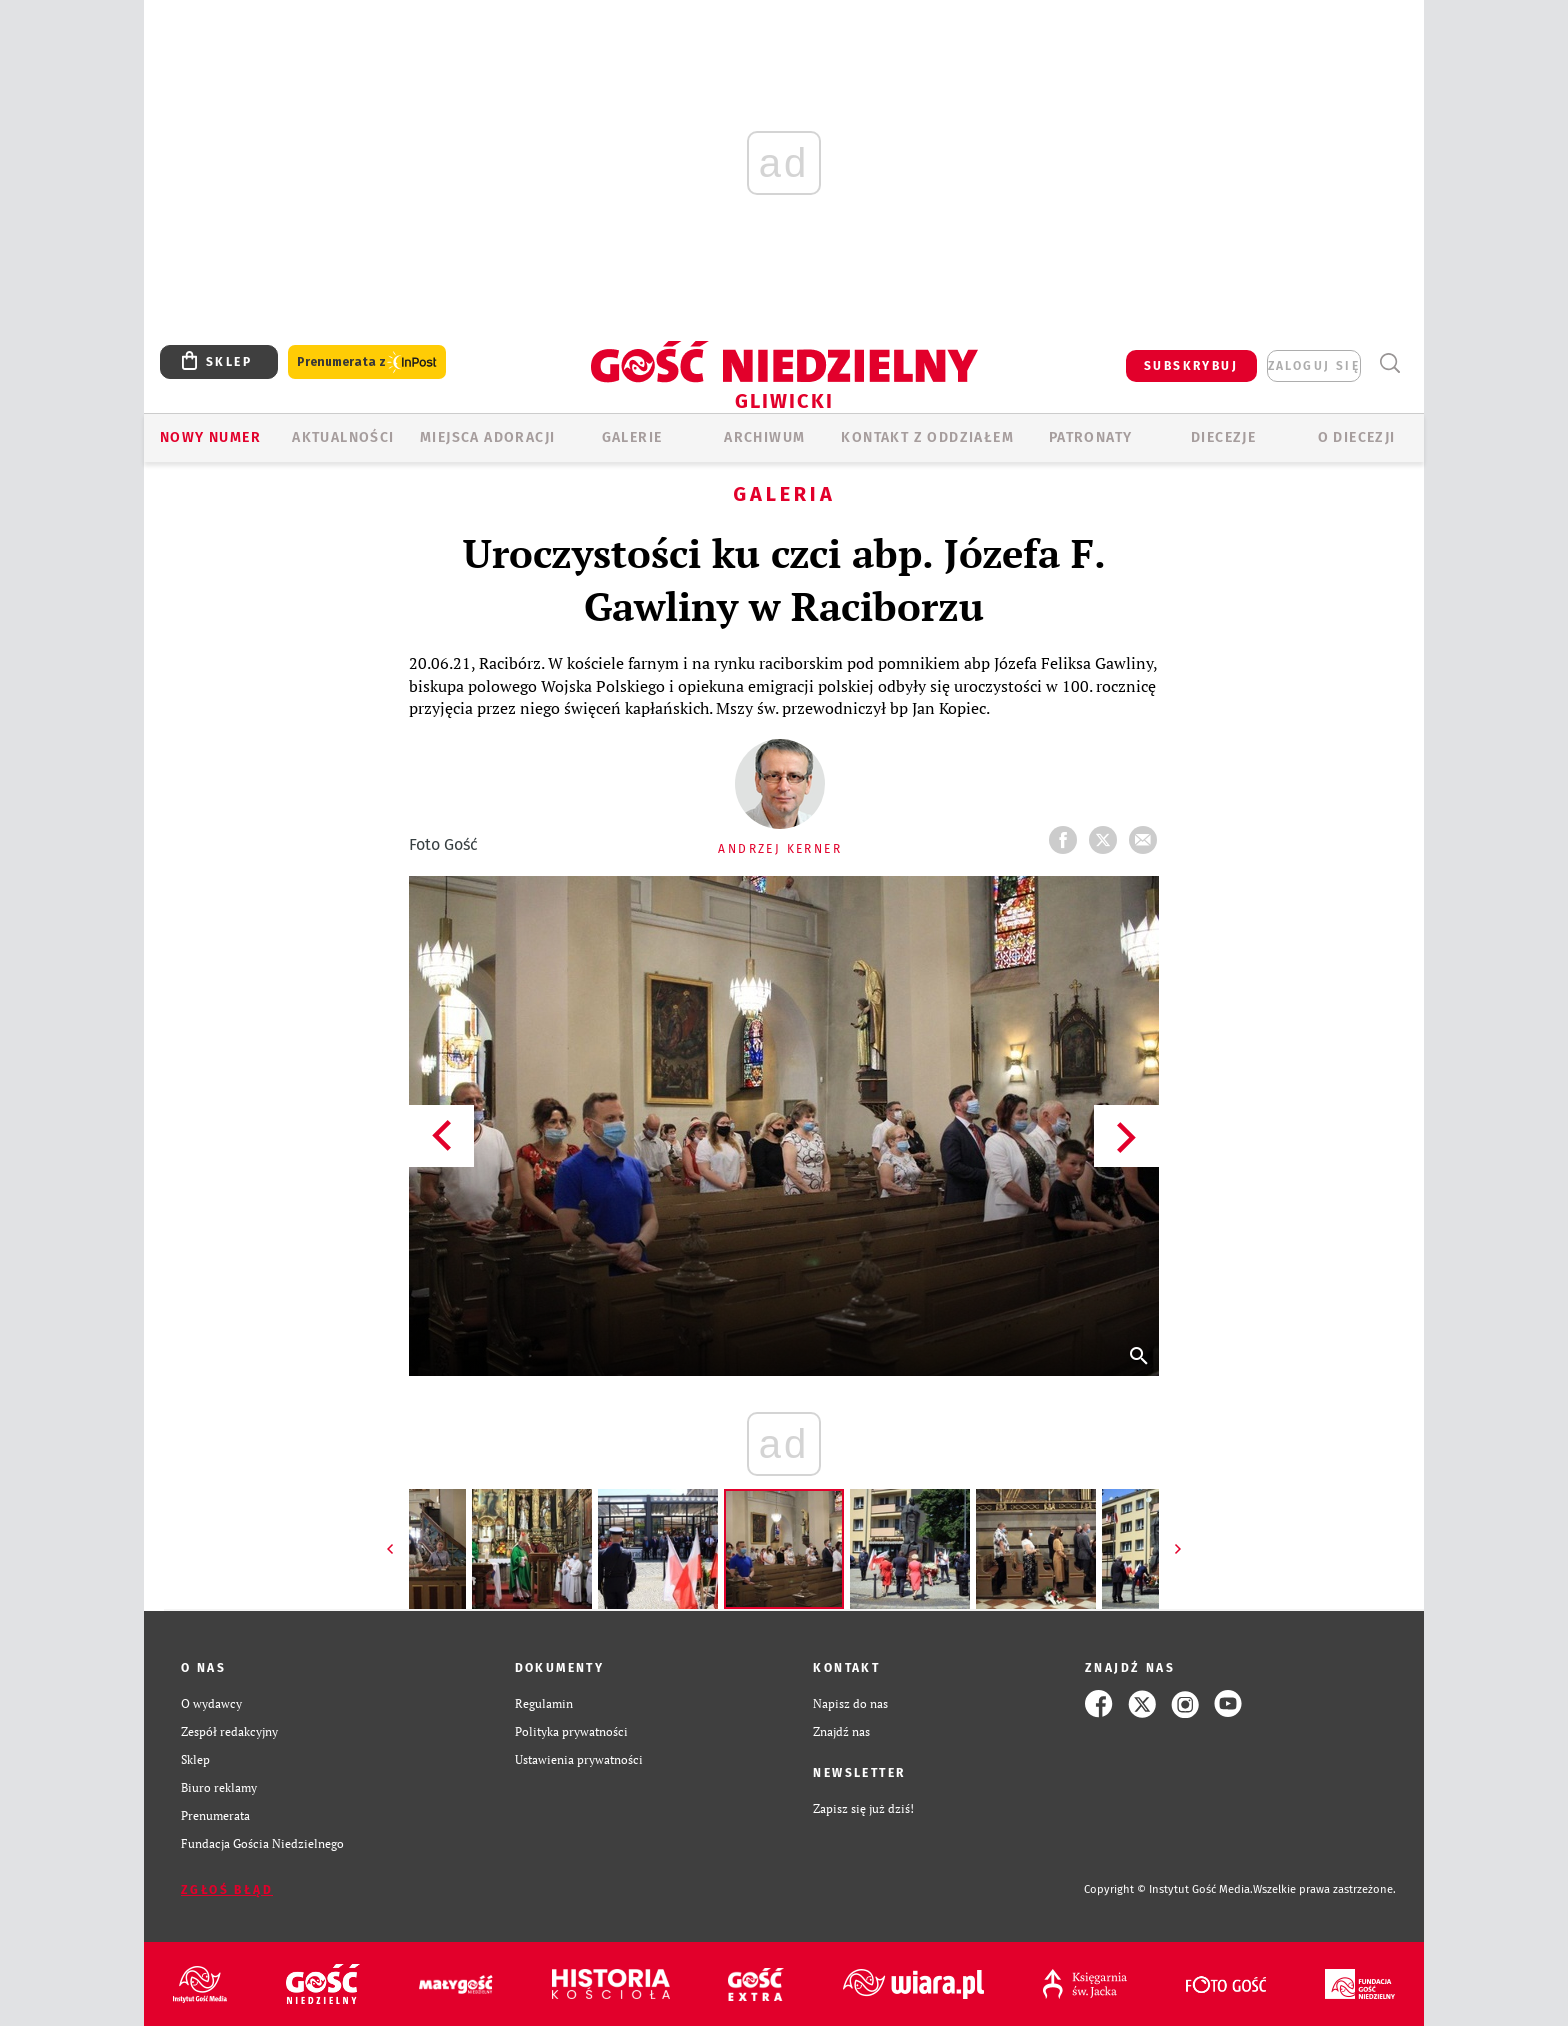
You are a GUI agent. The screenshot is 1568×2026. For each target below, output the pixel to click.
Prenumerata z (367, 362)
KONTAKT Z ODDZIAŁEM (927, 437)
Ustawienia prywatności (579, 1759)
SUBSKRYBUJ (1191, 366)
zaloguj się (1314, 366)
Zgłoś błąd (227, 1890)
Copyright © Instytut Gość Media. (1168, 1889)
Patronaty (1091, 437)
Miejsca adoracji (487, 437)
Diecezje (1223, 437)
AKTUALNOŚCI (343, 437)
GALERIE (632, 437)
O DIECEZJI (1357, 437)
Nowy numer (210, 437)
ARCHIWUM (764, 437)
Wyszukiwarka (1389, 363)
